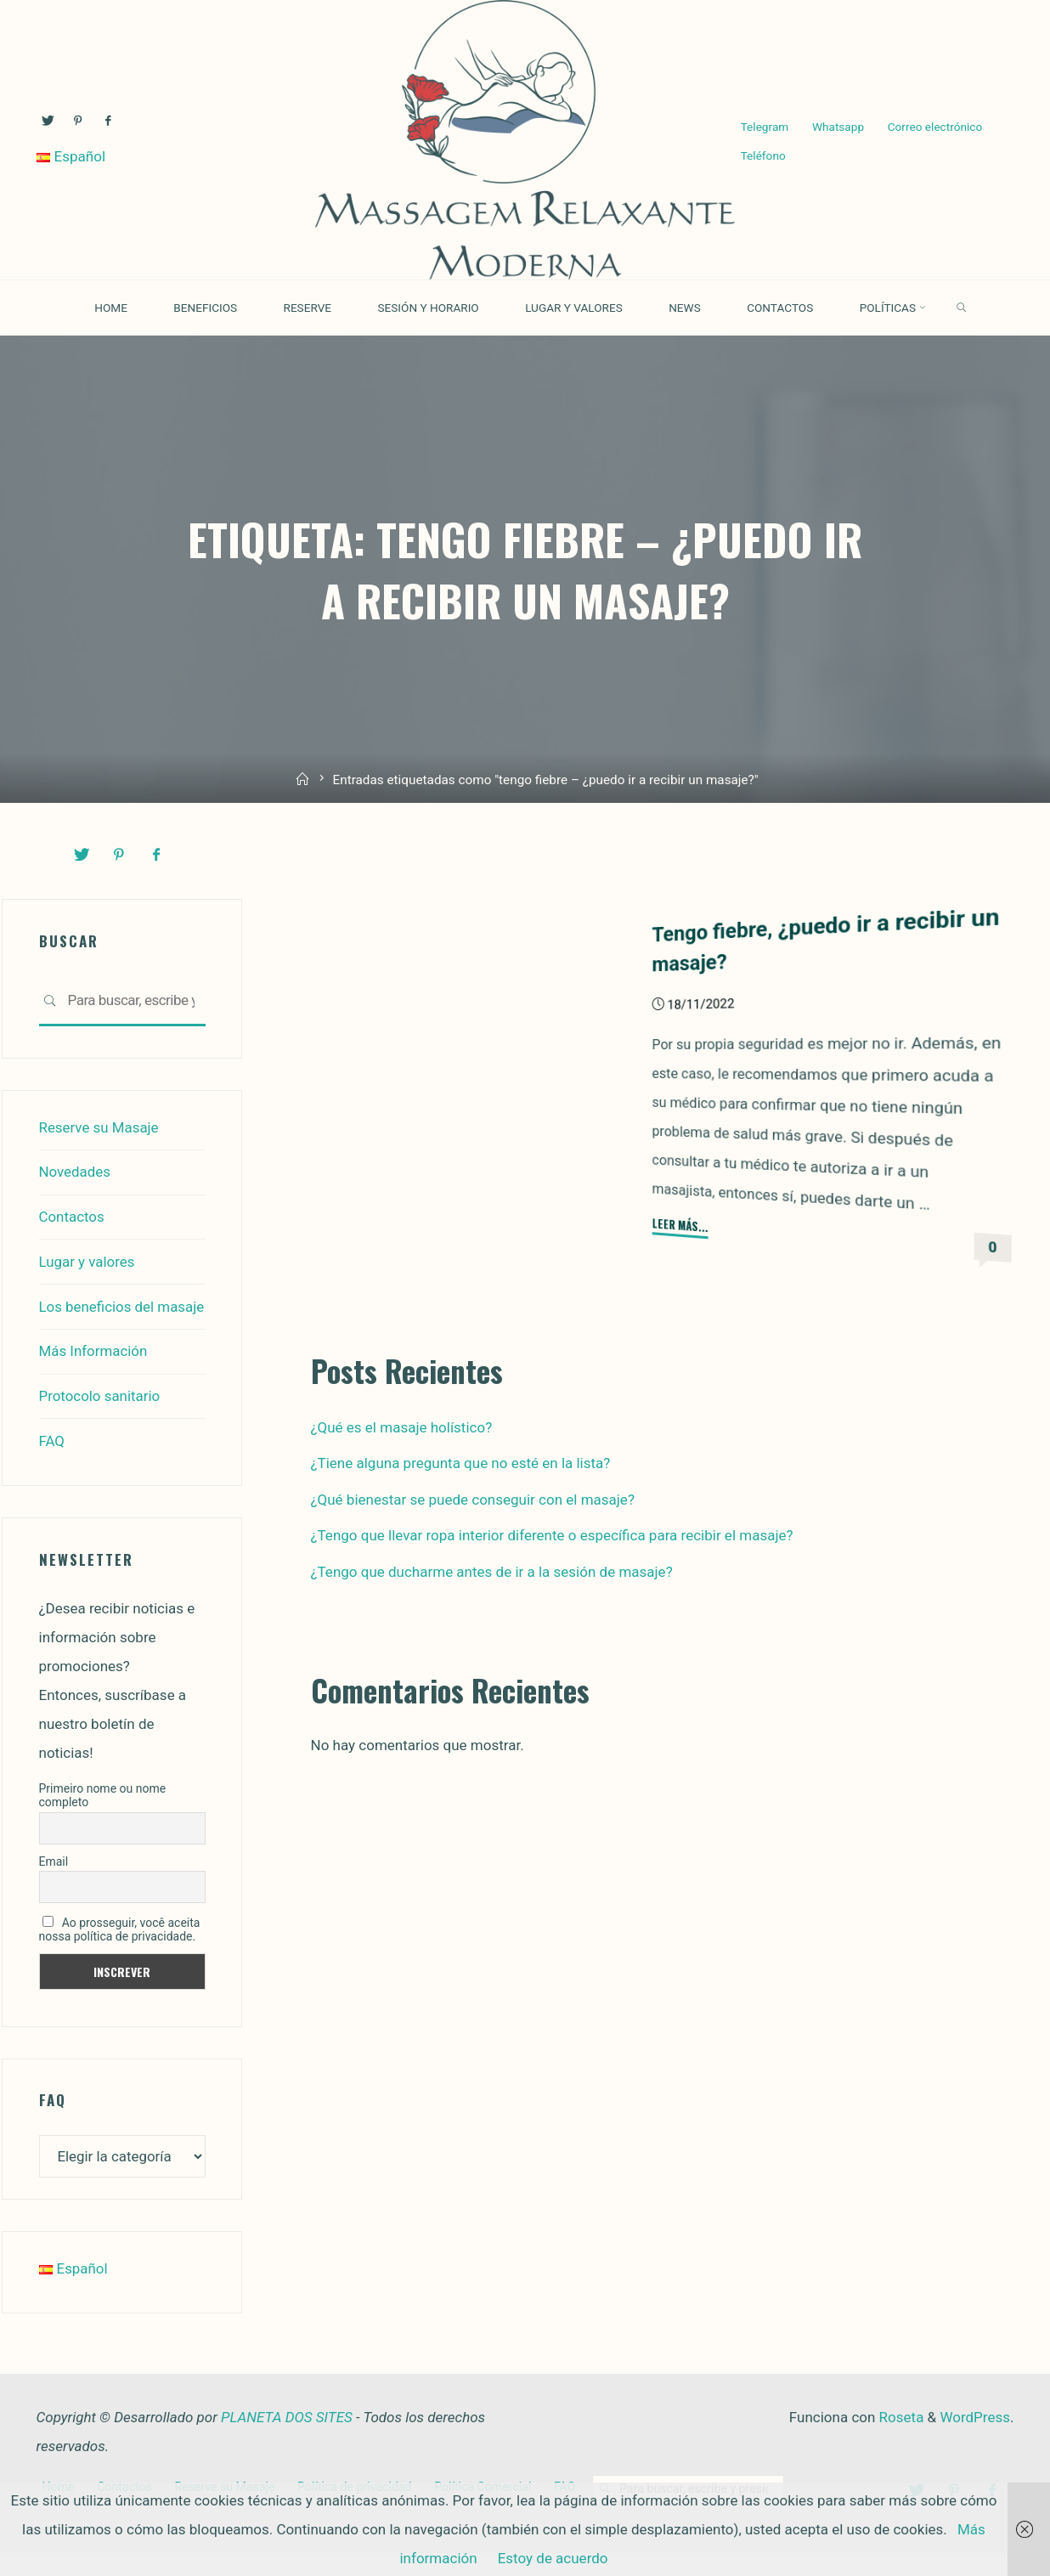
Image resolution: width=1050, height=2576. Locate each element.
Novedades (75, 1171)
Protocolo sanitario (100, 1421)
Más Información (94, 1377)
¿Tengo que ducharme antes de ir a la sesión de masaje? (492, 1571)
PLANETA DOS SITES (287, 2440)
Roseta (899, 2440)
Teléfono (764, 155)
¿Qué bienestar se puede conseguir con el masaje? (473, 1499)
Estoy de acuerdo (553, 2558)
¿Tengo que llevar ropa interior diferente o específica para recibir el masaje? (552, 1535)
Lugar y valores (87, 1259)
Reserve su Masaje (99, 1127)
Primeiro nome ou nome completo (103, 1819)
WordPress (975, 2440)
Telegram (766, 126)
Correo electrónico (941, 126)
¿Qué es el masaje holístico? (402, 1427)
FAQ (52, 1465)
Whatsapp (842, 126)
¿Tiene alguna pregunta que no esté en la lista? (461, 1463)
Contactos (72, 1215)
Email (54, 1885)
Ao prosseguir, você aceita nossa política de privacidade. (119, 1953)
